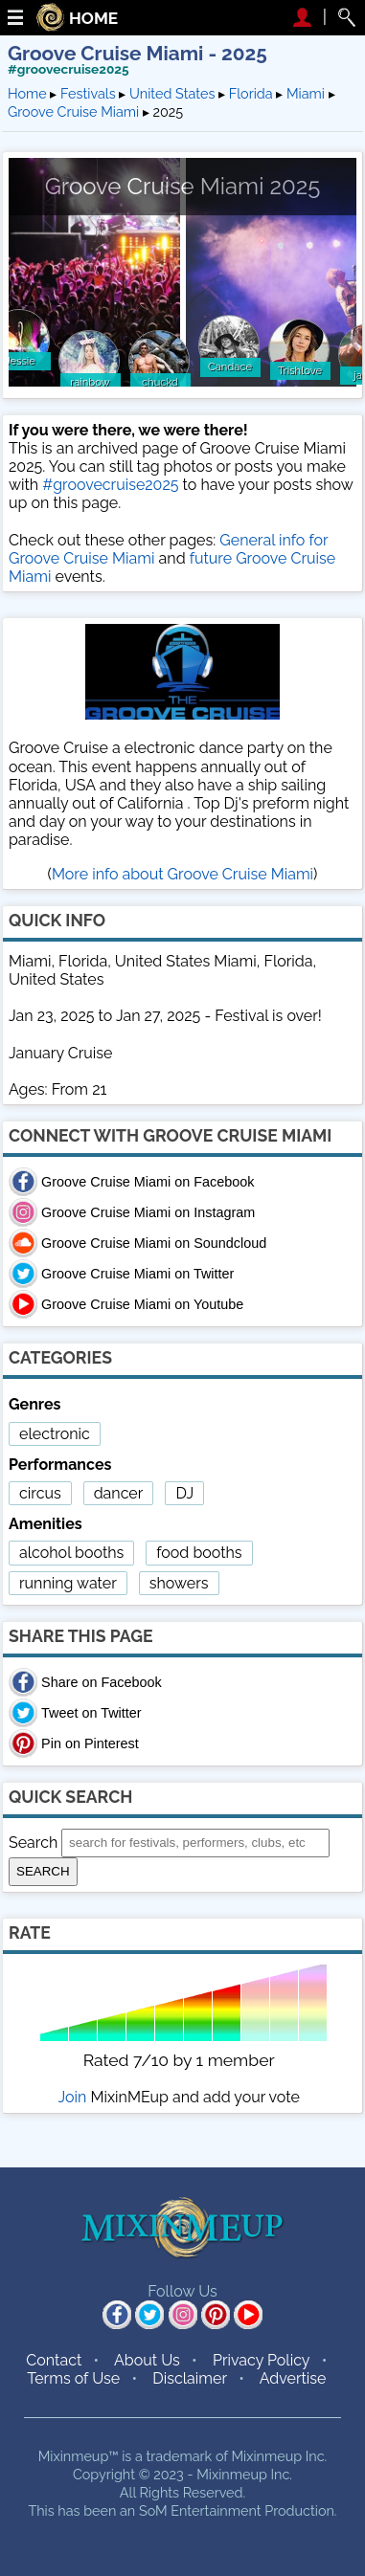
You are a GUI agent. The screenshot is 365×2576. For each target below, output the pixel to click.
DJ (184, 1493)
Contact (53, 2360)
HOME (93, 19)
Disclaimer (189, 2378)
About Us (147, 2360)
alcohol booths (71, 1552)
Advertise (293, 2378)
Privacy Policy (261, 2360)
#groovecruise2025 (68, 69)
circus (40, 1493)
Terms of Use (73, 2378)
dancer (119, 1493)
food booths (198, 1552)
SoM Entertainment (200, 2510)
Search (33, 1841)
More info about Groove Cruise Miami (182, 874)
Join (72, 2097)
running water (68, 1583)
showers (179, 1583)
